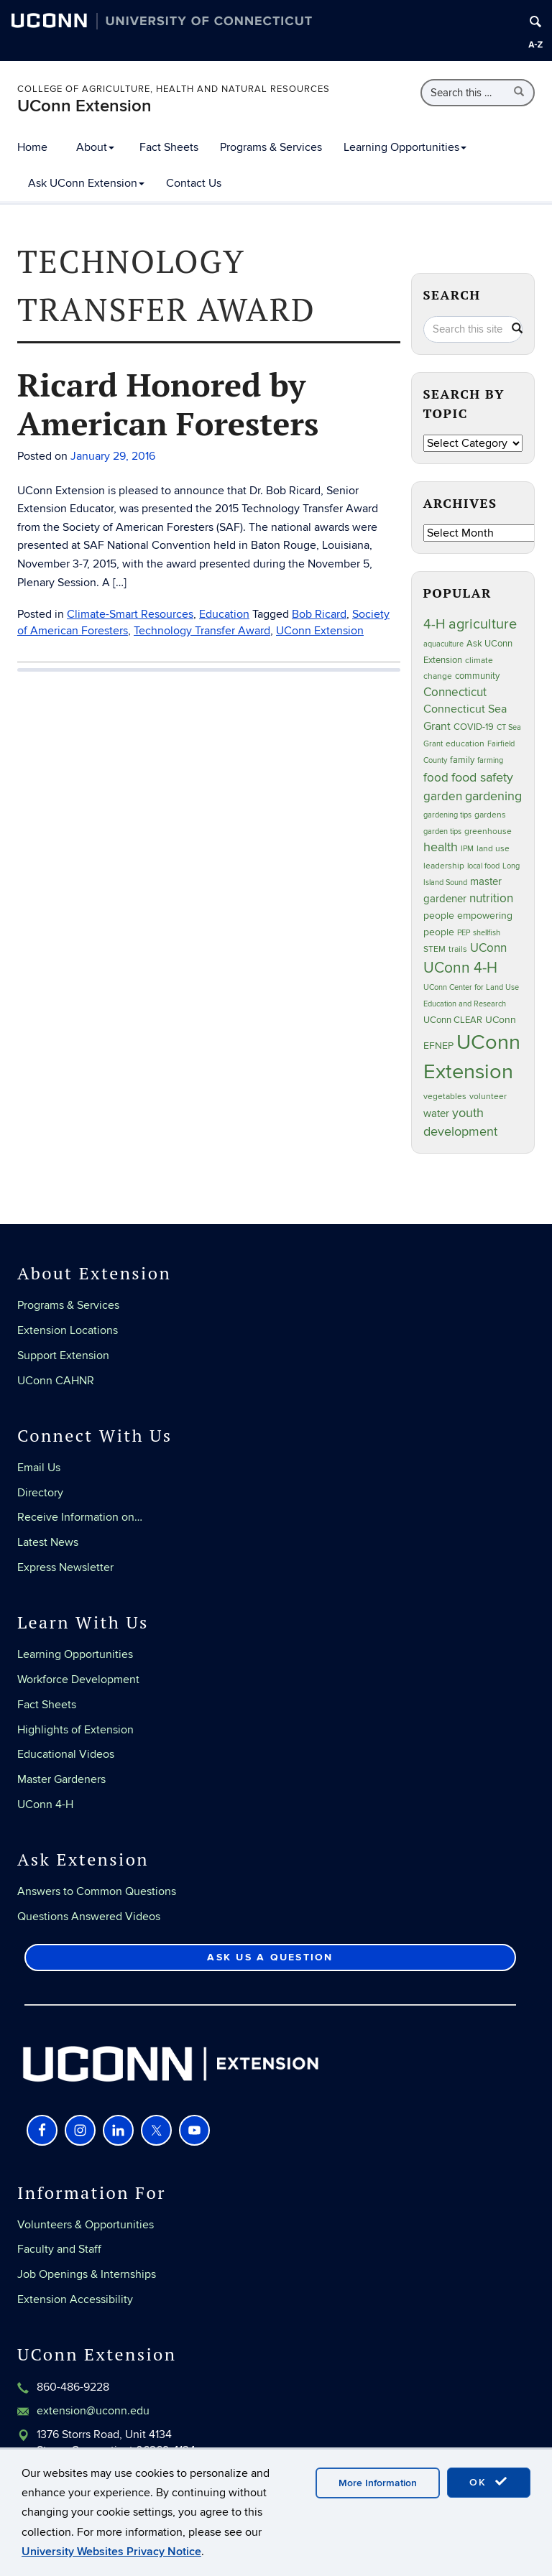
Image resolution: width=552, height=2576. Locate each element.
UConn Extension (84, 106)
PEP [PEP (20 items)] (463, 932)
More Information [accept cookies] (378, 2483)
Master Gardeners (61, 1779)
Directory (40, 1493)
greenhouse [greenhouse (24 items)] (488, 831)
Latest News (47, 1542)
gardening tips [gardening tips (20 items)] (447, 815)
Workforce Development (78, 1679)
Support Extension (63, 1355)
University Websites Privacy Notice (111, 2551)
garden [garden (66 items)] (442, 796)
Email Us (38, 1467)
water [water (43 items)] (436, 1114)
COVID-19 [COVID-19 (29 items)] (474, 727)
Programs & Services (271, 147)
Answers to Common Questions (96, 1891)
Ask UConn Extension (86, 183)
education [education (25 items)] (465, 743)
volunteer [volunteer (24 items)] (488, 1096)
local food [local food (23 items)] (483, 866)
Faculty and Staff (59, 2249)
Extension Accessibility (75, 2299)
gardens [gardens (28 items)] (490, 815)
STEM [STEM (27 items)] (434, 949)
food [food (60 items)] (435, 778)
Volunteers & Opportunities (85, 2225)
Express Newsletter (65, 1567)
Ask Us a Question (270, 1957)
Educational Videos (65, 1754)
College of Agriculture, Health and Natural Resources (173, 89)
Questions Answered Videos (88, 1916)
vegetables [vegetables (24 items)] (444, 1096)
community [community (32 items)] (477, 676)
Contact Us (193, 183)
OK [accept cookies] (488, 2481)
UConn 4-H (45, 1804)
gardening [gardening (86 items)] (493, 796)
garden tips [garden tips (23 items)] (442, 831)
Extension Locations (67, 1330)
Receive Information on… (79, 1517)
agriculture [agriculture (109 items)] (482, 624)
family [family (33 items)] (462, 760)
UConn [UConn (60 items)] (488, 948)
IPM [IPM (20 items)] (467, 848)
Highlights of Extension (75, 1730)
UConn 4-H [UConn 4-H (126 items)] (460, 968)
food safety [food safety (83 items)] (482, 777)
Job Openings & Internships (86, 2274)
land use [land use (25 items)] (493, 848)
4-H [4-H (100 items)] (434, 624)
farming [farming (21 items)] (490, 760)
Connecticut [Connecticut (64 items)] (455, 692)
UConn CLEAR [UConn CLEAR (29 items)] (452, 1020)
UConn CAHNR (55, 1380)
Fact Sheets (168, 147)
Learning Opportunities (405, 147)
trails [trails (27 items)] (457, 949)
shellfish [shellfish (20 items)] (486, 932)
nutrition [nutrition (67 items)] (491, 898)
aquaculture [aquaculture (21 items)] (443, 644)
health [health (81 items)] (440, 847)
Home (32, 147)
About (95, 147)
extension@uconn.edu (93, 2411)
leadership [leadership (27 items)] (443, 866)
